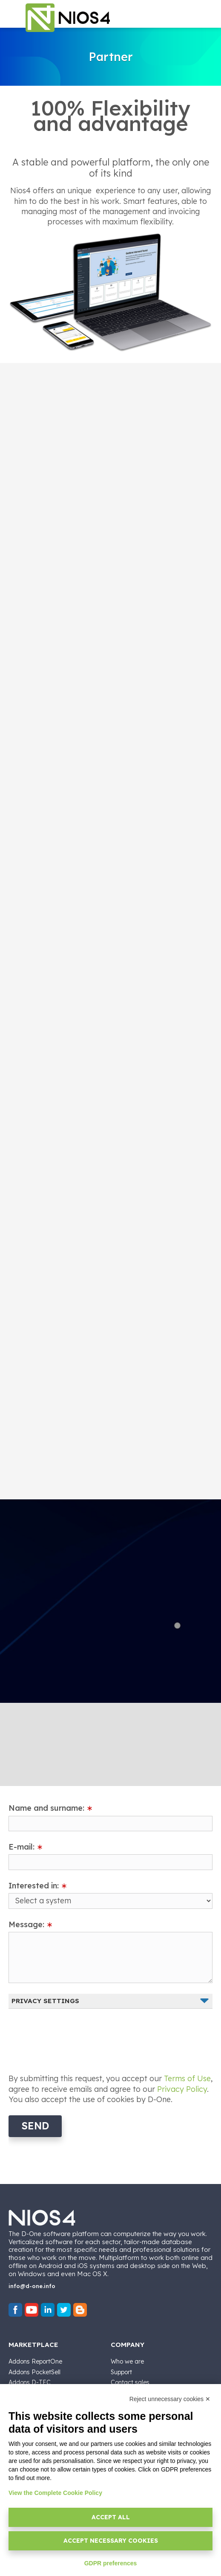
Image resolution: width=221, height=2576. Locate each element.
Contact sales (130, 2382)
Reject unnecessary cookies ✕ (169, 2399)
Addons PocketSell (34, 2372)
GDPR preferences (110, 2563)
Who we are (127, 2361)
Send (35, 2126)
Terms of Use (187, 2078)
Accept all (111, 2517)
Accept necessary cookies (110, 2540)
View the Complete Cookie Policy (55, 2492)
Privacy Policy (182, 2089)
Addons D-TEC (30, 2382)
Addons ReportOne (35, 2361)
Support (121, 2372)
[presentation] (73, 2036)
